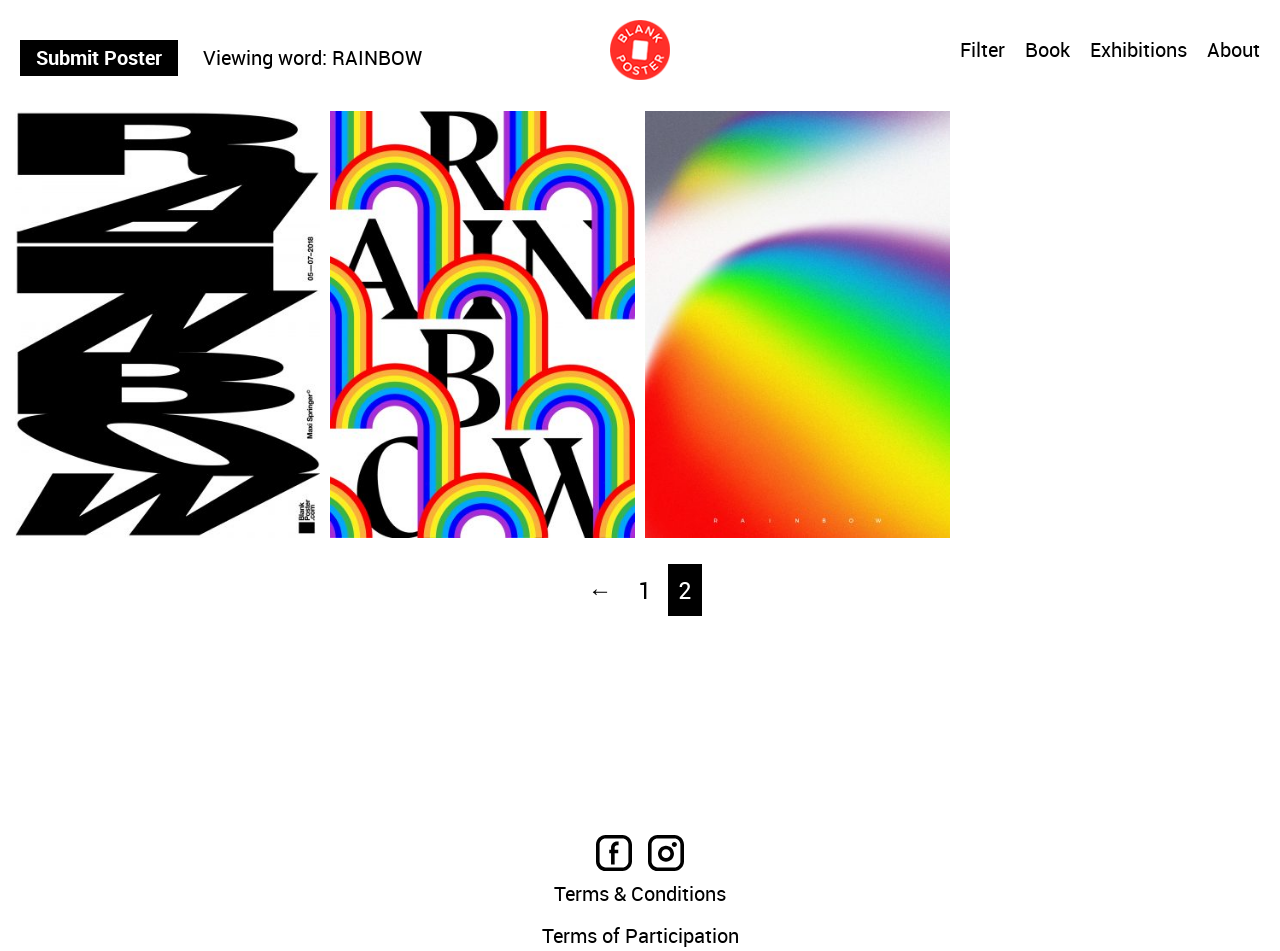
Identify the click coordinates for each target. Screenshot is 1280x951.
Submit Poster (99, 57)
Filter (982, 50)
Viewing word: (265, 58)
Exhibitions (1138, 51)
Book (1047, 51)
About (1233, 51)
